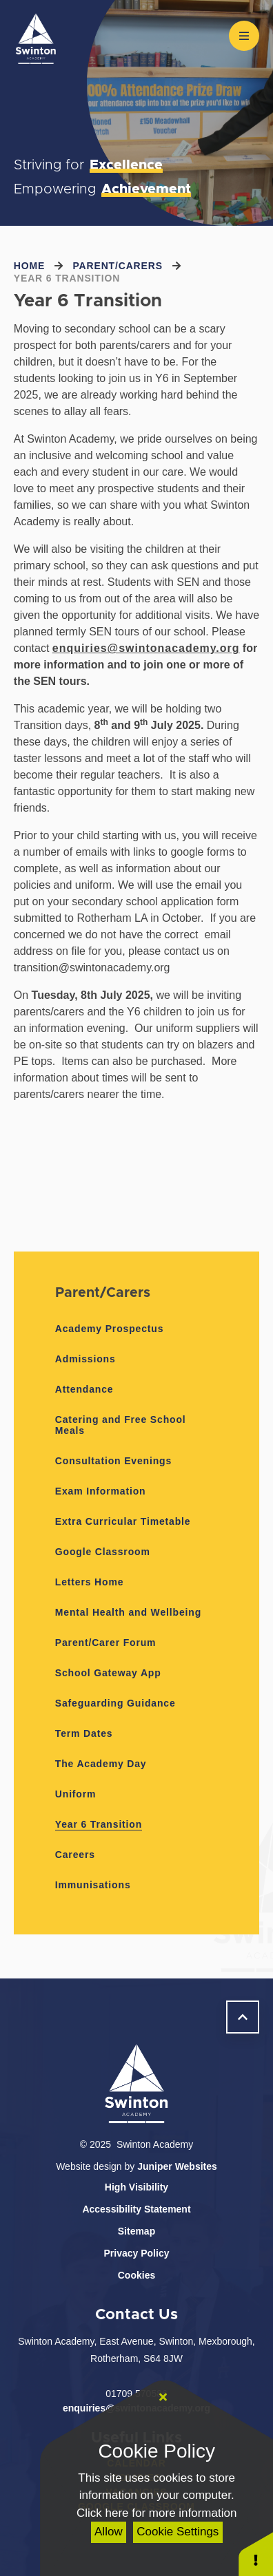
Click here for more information (156, 2513)
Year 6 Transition (67, 278)
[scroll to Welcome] (242, 2017)
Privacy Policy (137, 2253)
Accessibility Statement (136, 2209)
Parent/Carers (117, 265)
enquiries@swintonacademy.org (146, 648)
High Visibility (136, 2187)
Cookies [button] (136, 2275)
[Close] (162, 2397)
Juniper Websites (177, 2166)
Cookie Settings (177, 2531)
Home (29, 265)
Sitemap (136, 2231)
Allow (108, 2531)
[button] (256, 2553)
